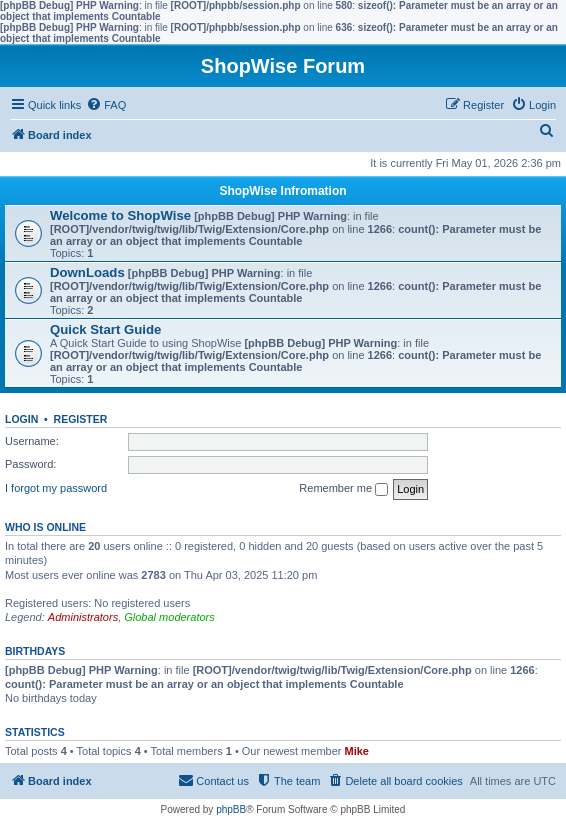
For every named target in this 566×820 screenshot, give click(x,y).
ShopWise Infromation (282, 191)
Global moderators (169, 617)
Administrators (83, 617)
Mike (357, 751)
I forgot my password (56, 488)
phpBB (231, 809)
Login (21, 419)
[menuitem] (106, 105)
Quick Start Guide (105, 329)
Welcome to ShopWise (120, 215)
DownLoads (87, 272)
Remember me (343, 489)
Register (81, 419)
